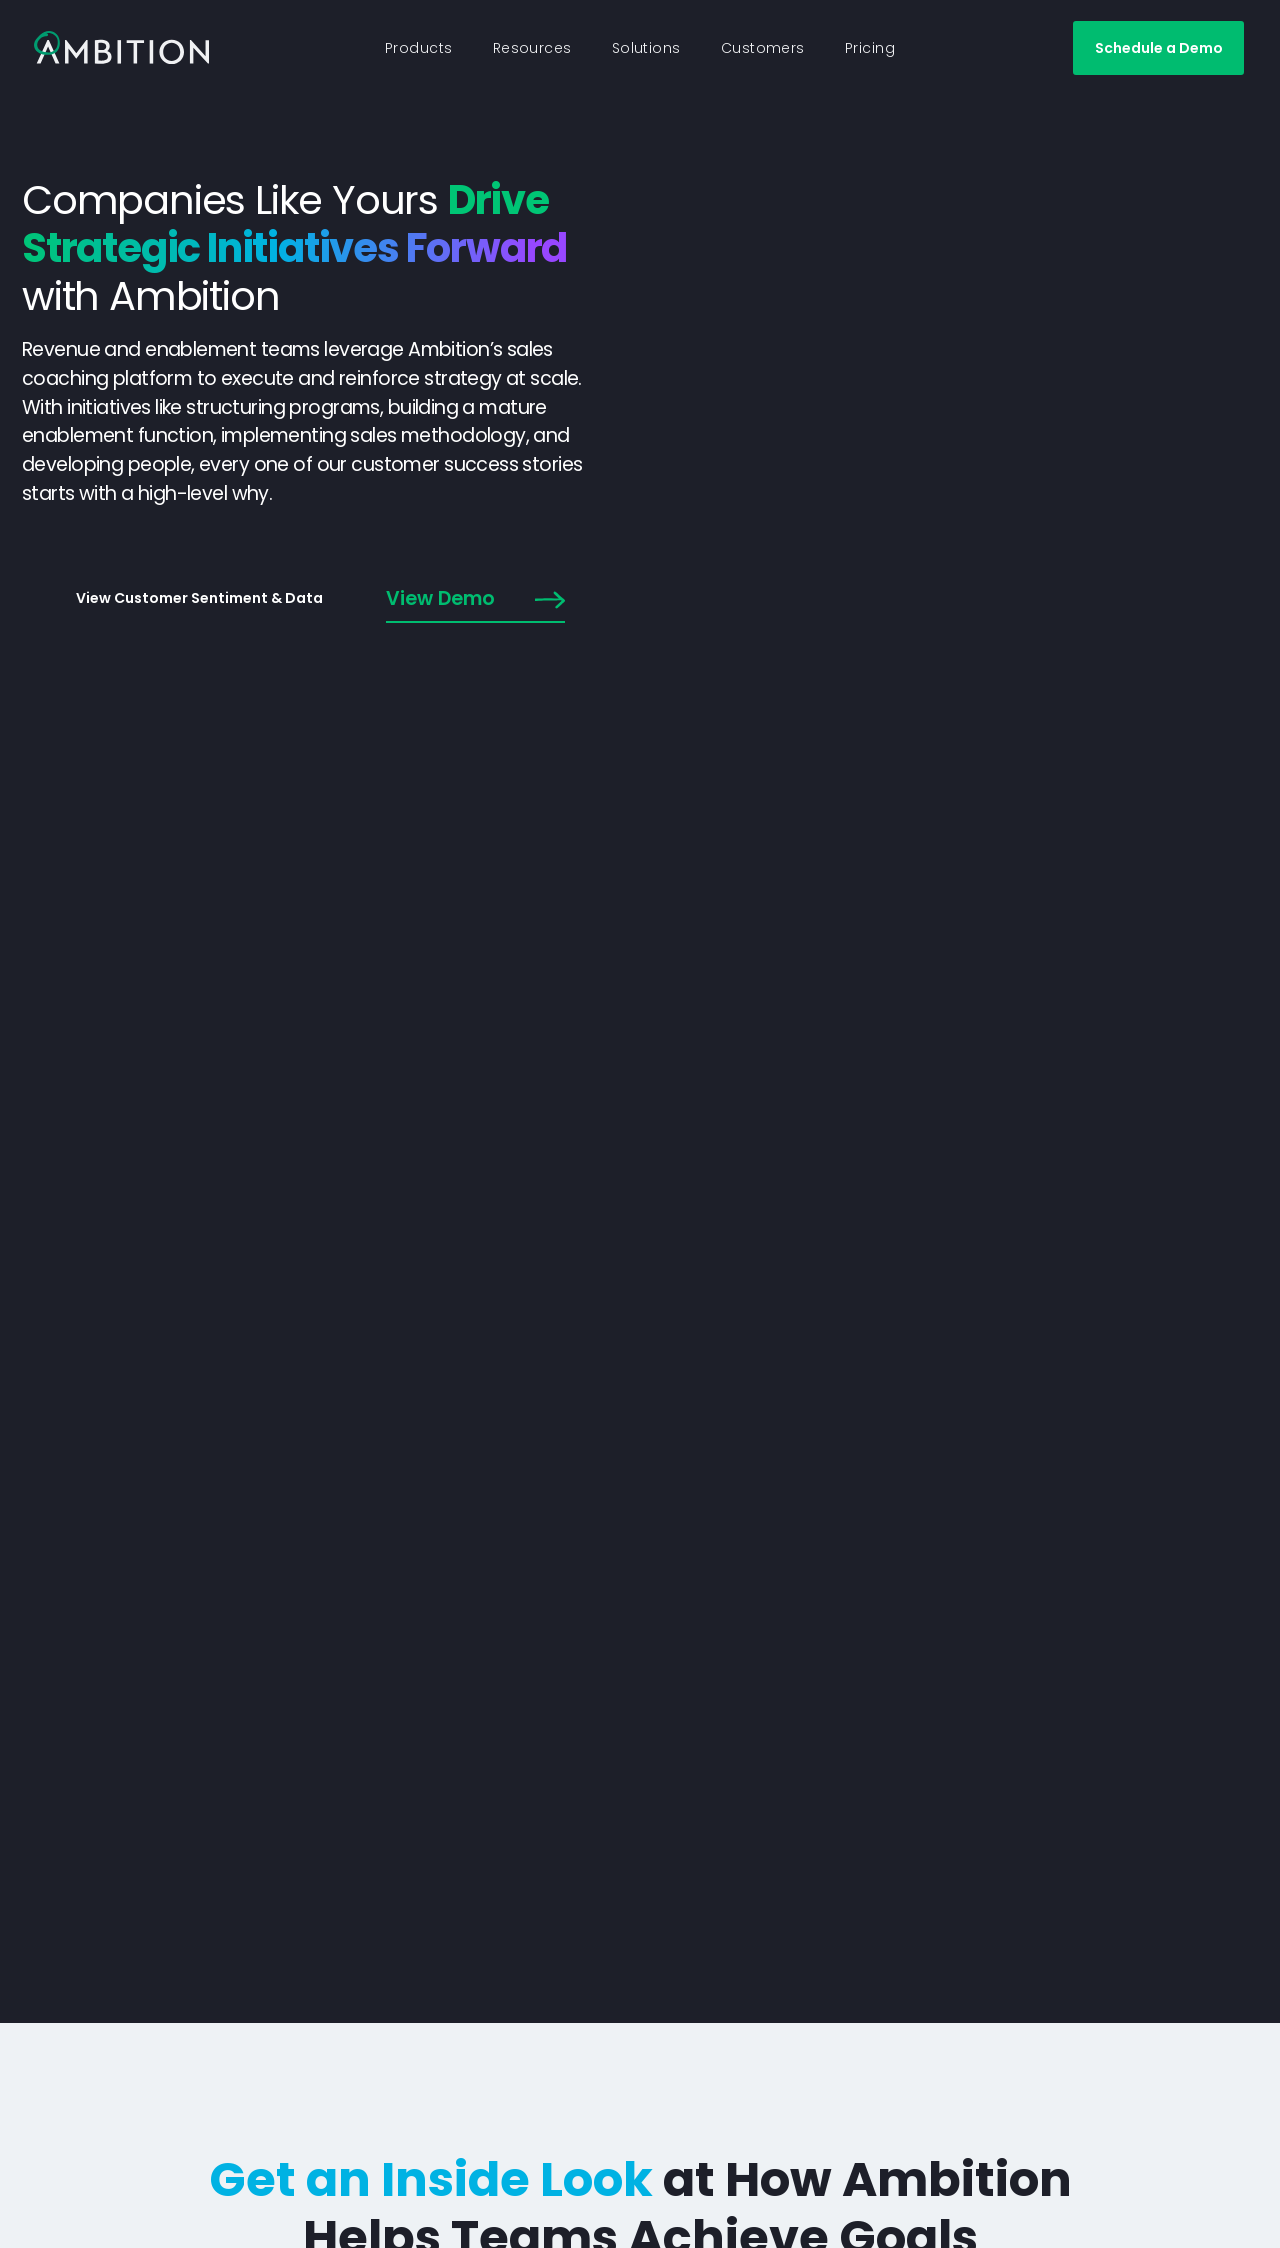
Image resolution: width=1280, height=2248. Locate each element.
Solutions (646, 48)
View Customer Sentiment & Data (199, 598)
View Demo (475, 600)
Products (419, 48)
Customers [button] (763, 48)
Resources (532, 48)
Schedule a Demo (1159, 48)
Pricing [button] (870, 48)
